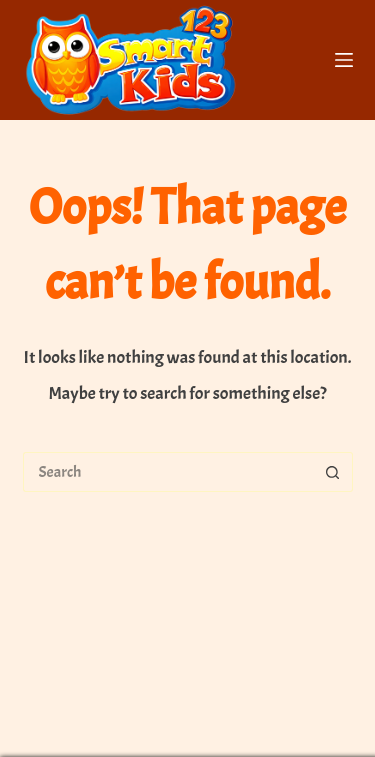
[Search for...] (168, 472)
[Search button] (333, 472)
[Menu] (344, 60)
